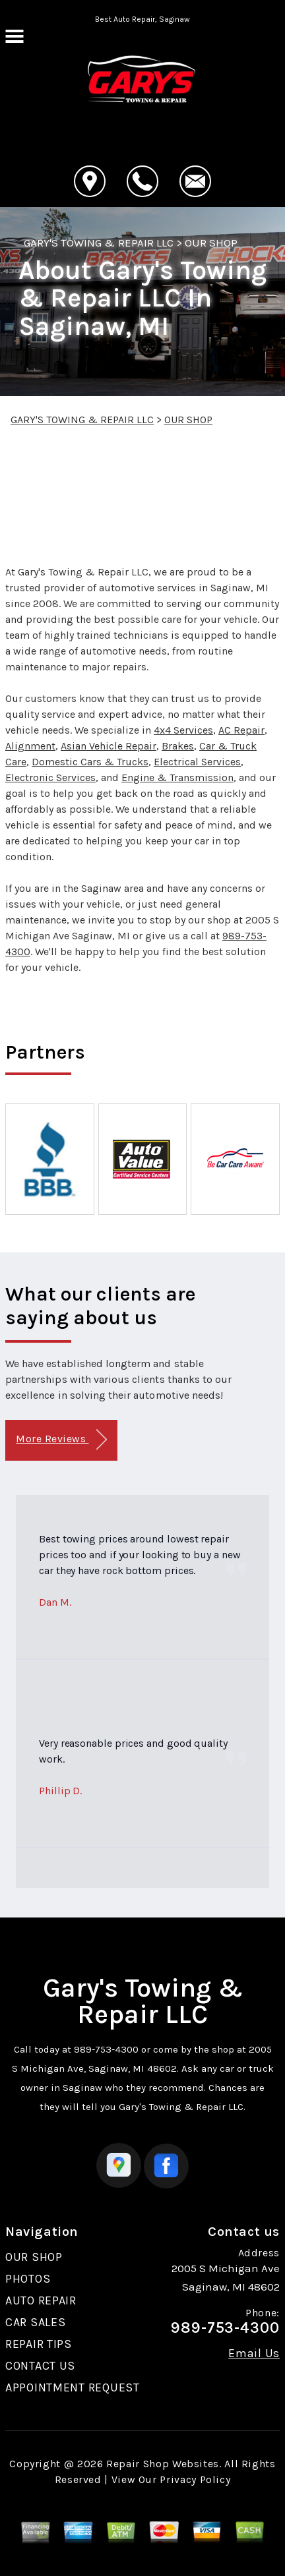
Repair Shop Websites (162, 2463)
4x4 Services (183, 730)
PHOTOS (27, 2278)
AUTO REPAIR (41, 2300)
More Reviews (61, 1440)
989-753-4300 (106, 2049)
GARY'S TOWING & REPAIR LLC (99, 242)
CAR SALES (35, 2322)
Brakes (178, 746)
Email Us (254, 2353)
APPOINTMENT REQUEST (72, 2387)
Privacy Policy (195, 2479)
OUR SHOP (211, 242)
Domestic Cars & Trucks (90, 761)
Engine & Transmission (177, 777)
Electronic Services (50, 777)
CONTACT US (40, 2365)
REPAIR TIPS (38, 2344)
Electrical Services (197, 761)
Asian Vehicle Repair (108, 746)
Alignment (30, 746)
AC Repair (241, 730)
